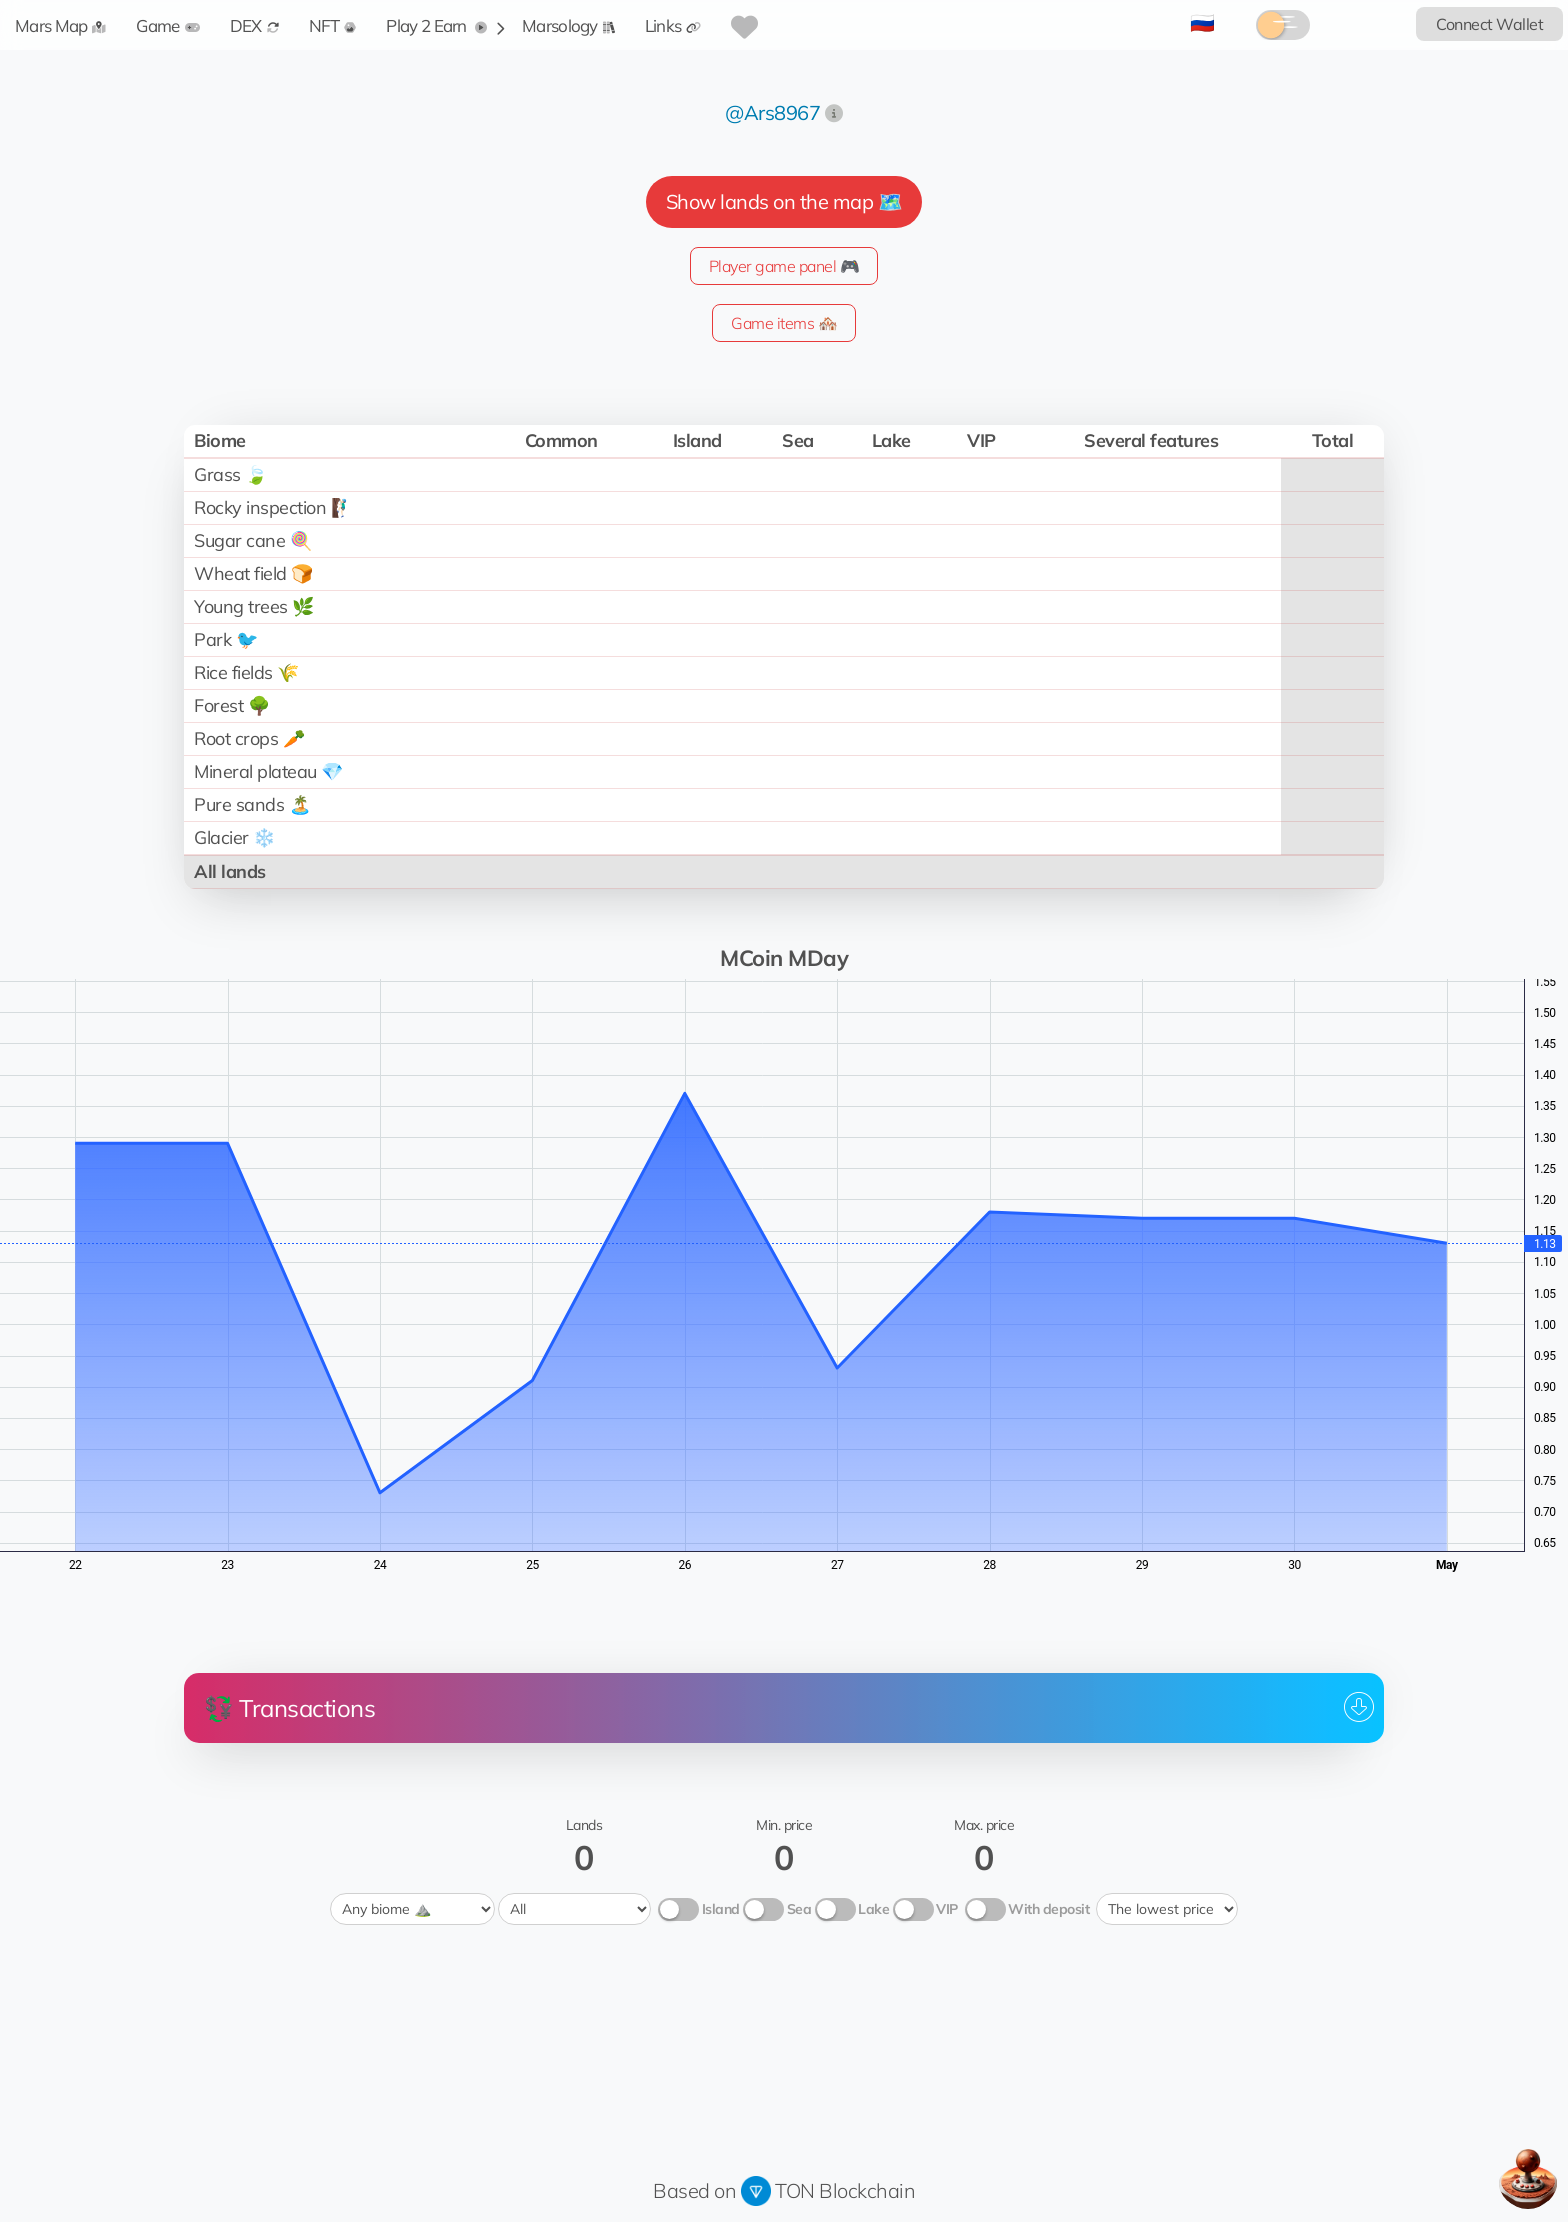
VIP (947, 1909)
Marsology (568, 25)
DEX (254, 25)
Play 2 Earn (436, 25)
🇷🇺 (1202, 22)
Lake (873, 1909)
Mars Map (60, 25)
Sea (799, 1909)
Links (673, 25)
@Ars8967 (772, 112)
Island (721, 1909)
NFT (333, 25)
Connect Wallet (1489, 24)
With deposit (1048, 1909)
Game (167, 25)
